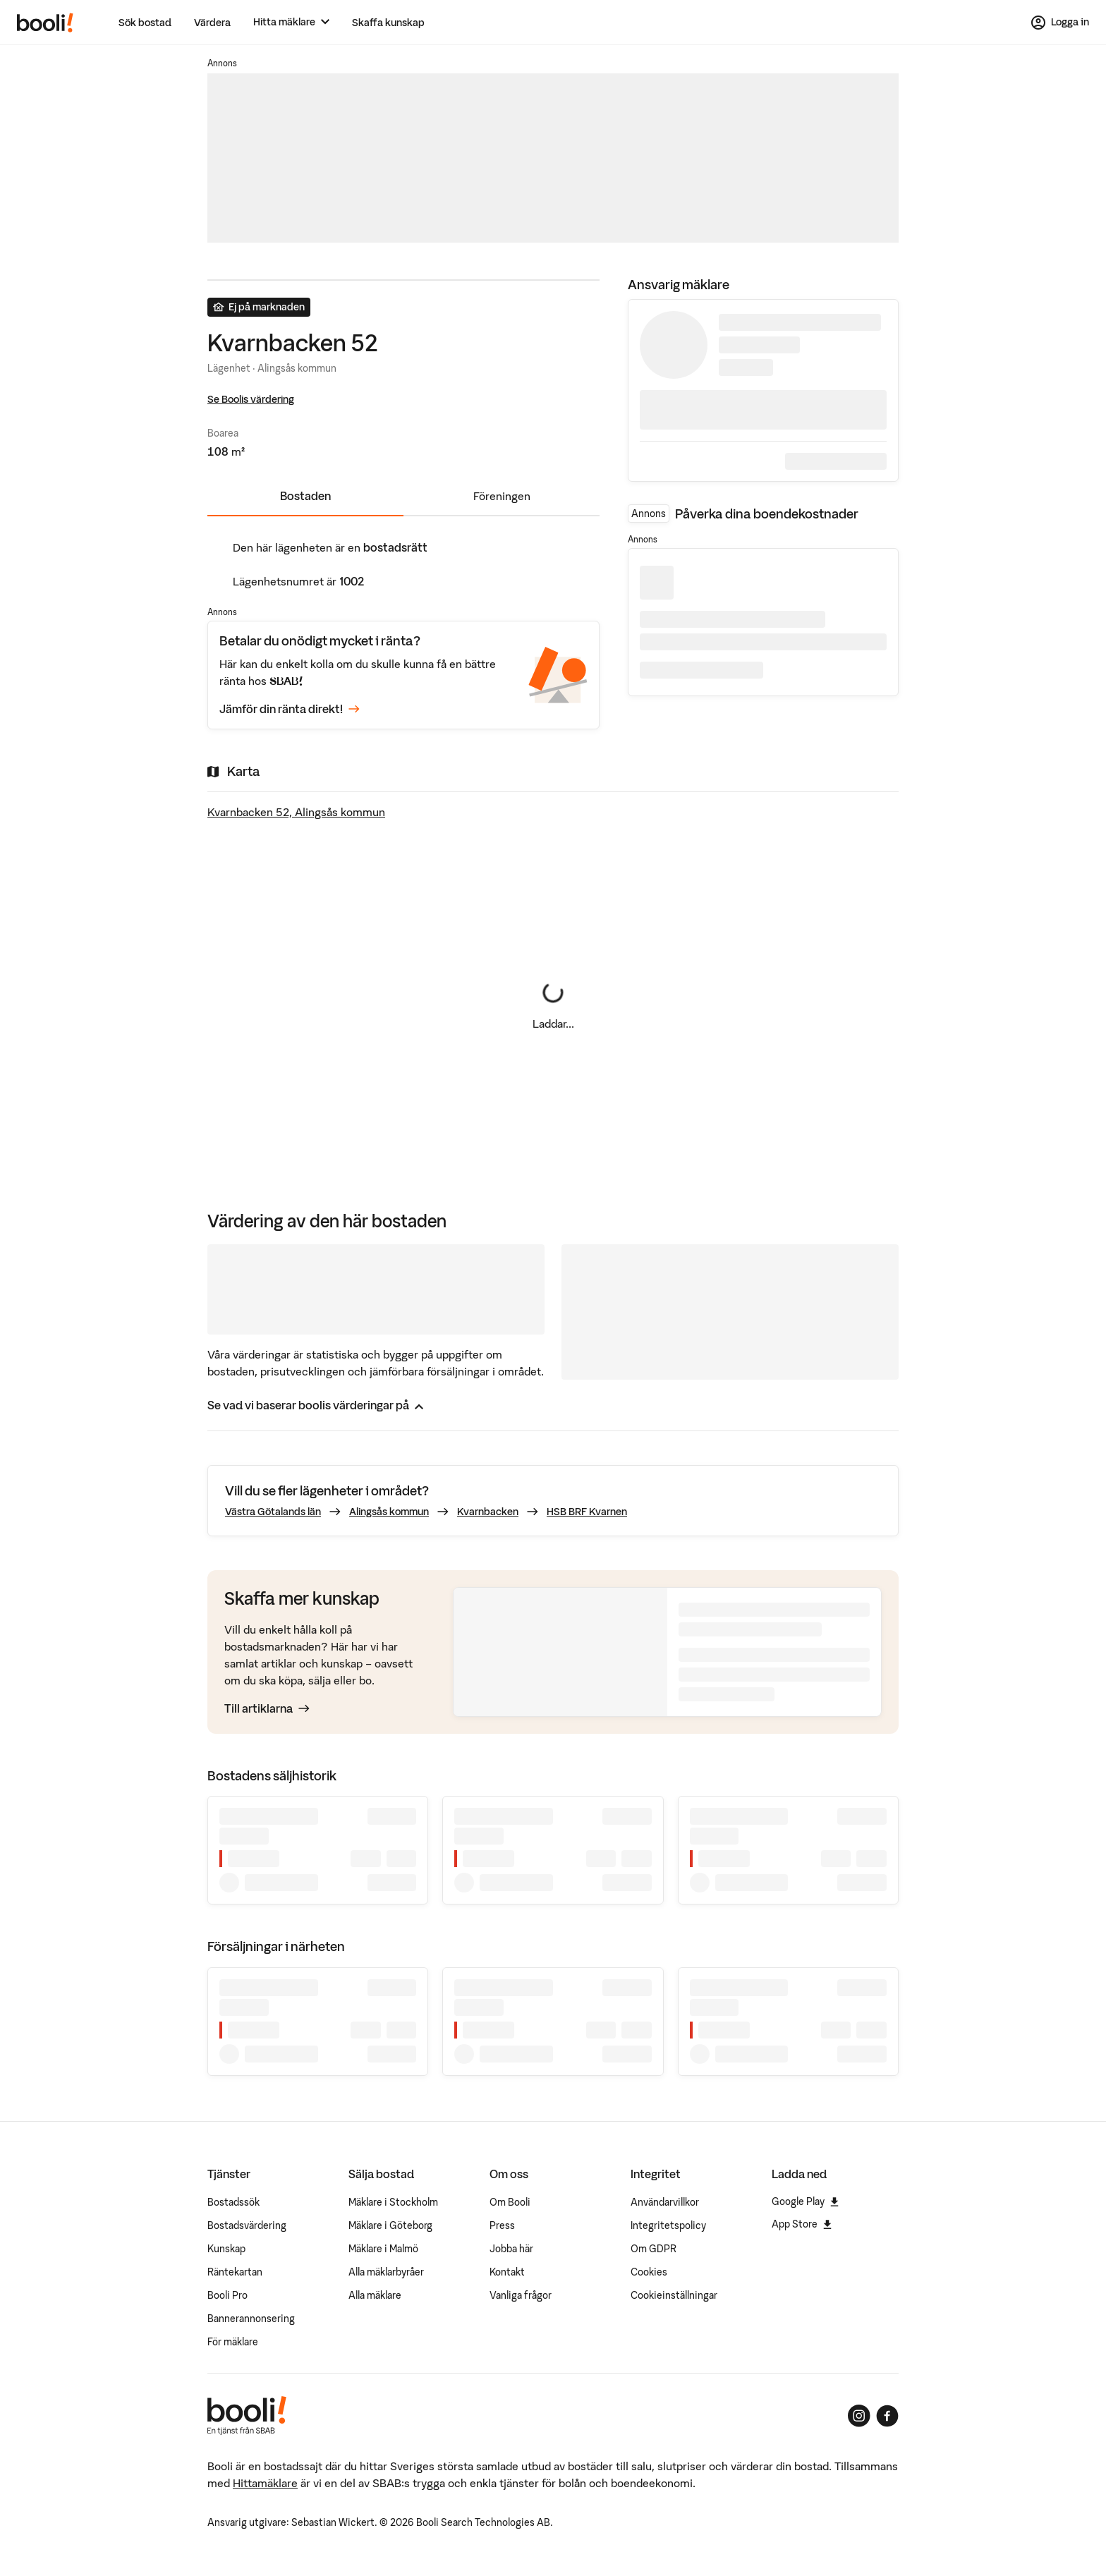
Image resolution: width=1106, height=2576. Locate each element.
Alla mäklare (374, 2295)
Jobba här (511, 2248)
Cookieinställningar (674, 2295)
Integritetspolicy (668, 2225)
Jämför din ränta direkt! (289, 709)
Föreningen (501, 496)
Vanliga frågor (521, 2295)
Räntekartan (234, 2272)
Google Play (805, 2201)
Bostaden (305, 496)
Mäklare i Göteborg (390, 2225)
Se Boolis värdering (250, 399)
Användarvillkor (665, 2202)
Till (267, 1708)
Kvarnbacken (487, 1511)
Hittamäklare (265, 2483)
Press (502, 2225)
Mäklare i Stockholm (393, 2202)
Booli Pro (227, 2295)
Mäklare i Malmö (383, 2248)
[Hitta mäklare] (291, 22)
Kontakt (507, 2272)
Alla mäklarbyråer (386, 2272)
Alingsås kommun (389, 1511)
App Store (802, 2224)
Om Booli (510, 2202)
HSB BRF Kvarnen (587, 1511)
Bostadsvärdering (246, 2225)
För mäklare (232, 2341)
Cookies (649, 2272)
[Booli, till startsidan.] (45, 22)
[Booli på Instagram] (859, 2416)
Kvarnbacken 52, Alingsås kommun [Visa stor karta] (296, 812)
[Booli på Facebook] (887, 2416)
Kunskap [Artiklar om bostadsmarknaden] (226, 2248)
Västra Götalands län (273, 1511)
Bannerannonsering (251, 2318)
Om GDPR (653, 2248)
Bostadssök (233, 2202)
